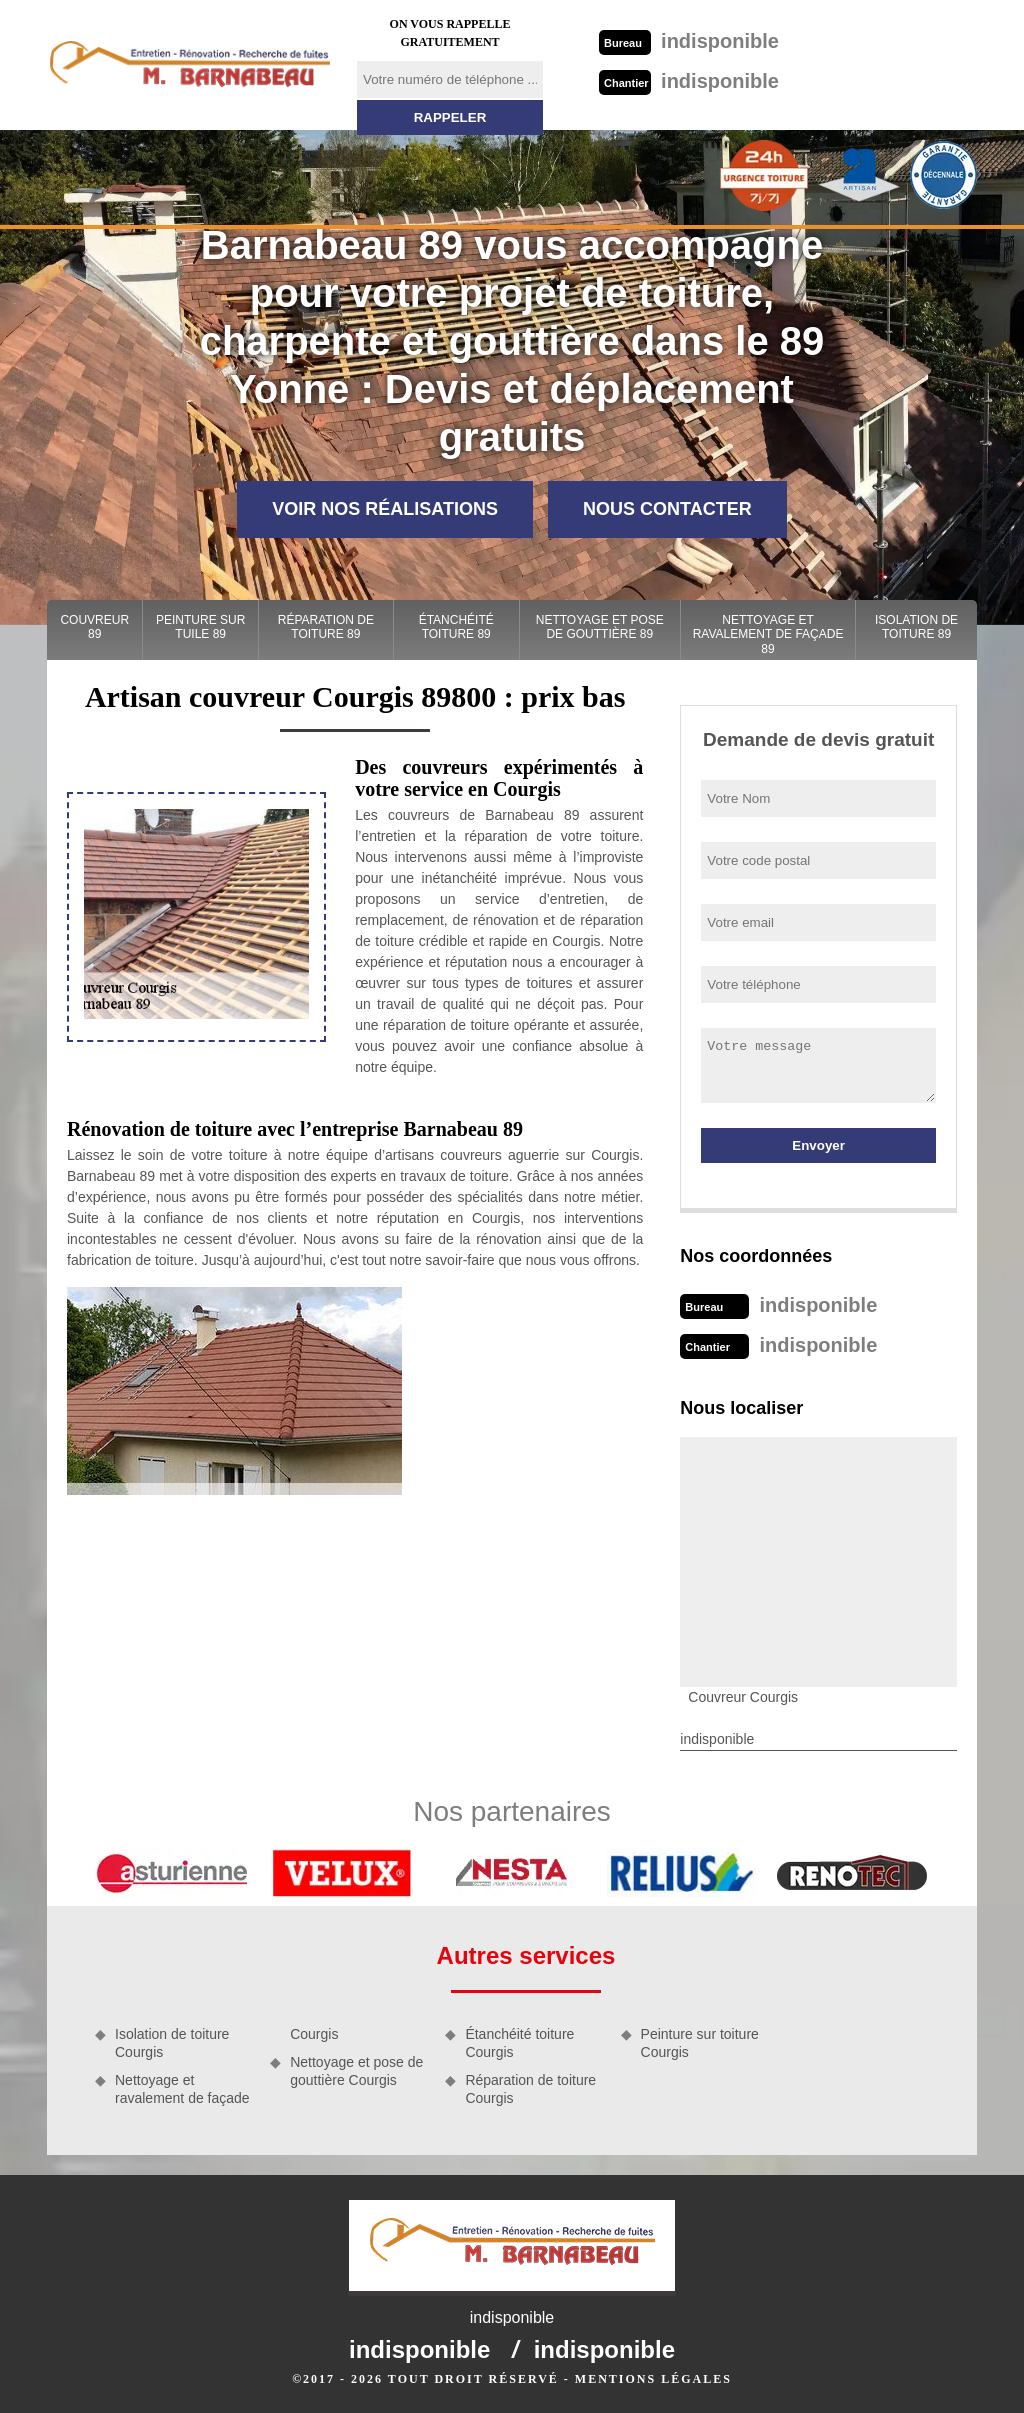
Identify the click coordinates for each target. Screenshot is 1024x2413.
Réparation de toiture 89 (326, 627)
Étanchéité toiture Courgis (519, 2043)
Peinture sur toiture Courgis (700, 2043)
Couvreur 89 (94, 627)
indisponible (689, 41)
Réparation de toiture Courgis (530, 2089)
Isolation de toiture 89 (916, 627)
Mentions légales (653, 2379)
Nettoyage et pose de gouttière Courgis (356, 2071)
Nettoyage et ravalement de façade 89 (768, 634)
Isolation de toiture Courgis (172, 2043)
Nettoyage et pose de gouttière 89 (600, 627)
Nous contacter (667, 509)
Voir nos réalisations (385, 509)
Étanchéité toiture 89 (456, 627)
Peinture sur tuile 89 (200, 627)
